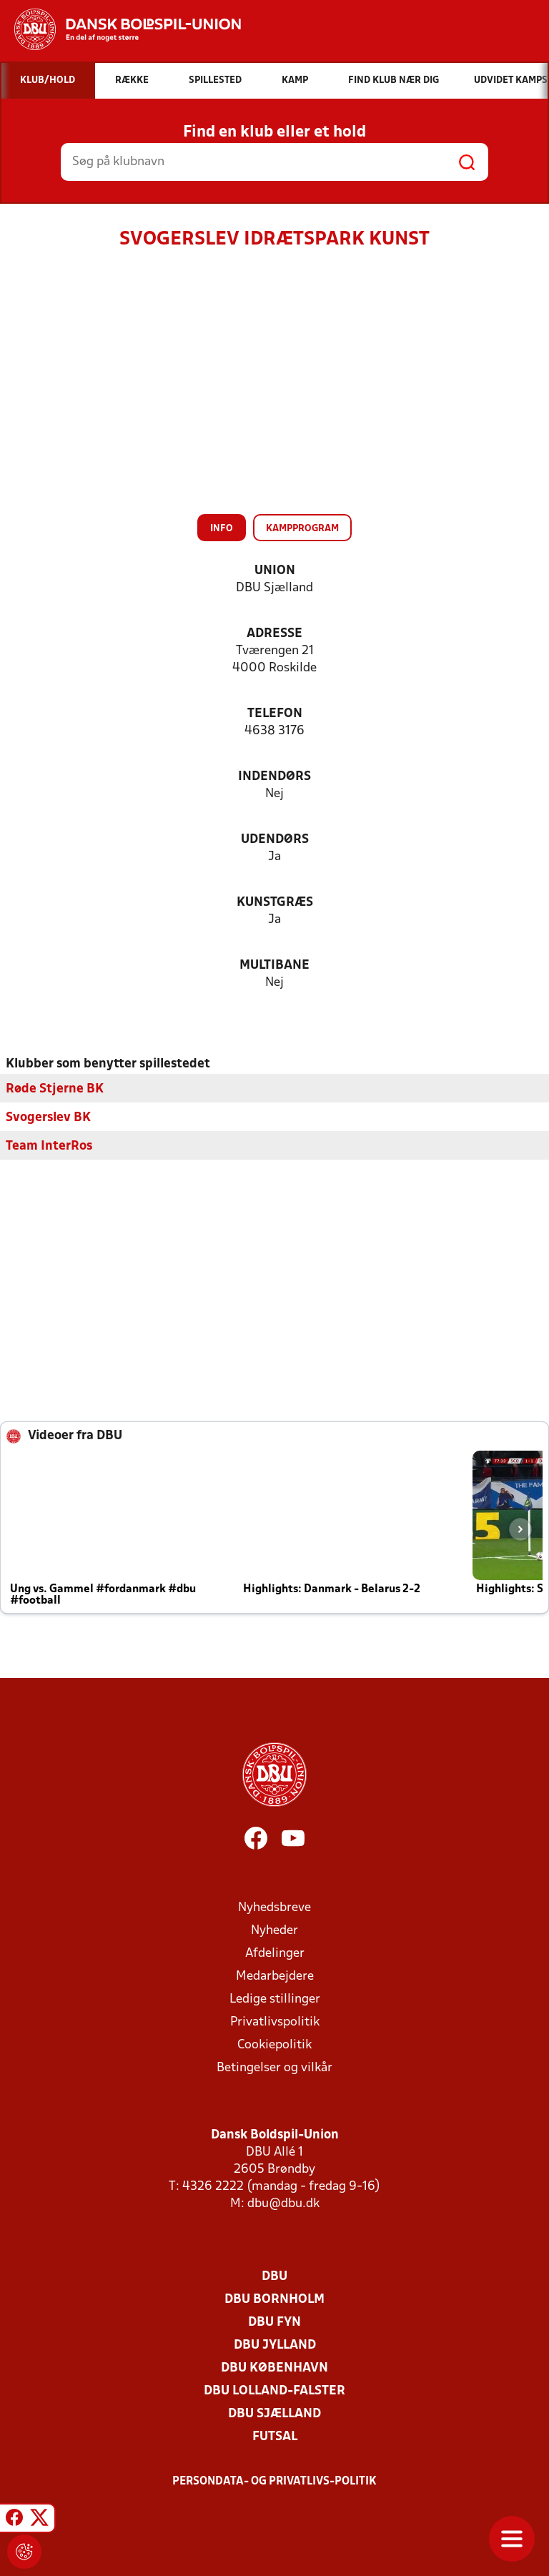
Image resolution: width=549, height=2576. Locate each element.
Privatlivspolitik (275, 2021)
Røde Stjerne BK (55, 1088)
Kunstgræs (275, 903)
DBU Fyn (274, 2322)
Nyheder (274, 1930)
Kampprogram (302, 528)
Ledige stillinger (274, 1999)
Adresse (274, 634)
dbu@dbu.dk (283, 2203)
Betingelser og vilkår (274, 2067)
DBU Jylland (275, 2345)
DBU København (274, 2368)
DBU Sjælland (274, 2413)
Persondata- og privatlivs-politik (274, 2481)
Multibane (274, 965)
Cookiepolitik (274, 2044)
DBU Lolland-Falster (274, 2390)
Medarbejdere (275, 1976)
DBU (274, 2276)
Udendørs (275, 840)
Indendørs (274, 777)
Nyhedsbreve (274, 1907)
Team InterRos (49, 1146)
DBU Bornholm (274, 2299)
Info (221, 528)
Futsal (274, 2436)
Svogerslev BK (48, 1117)
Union (274, 571)
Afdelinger (275, 1953)
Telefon (274, 714)
